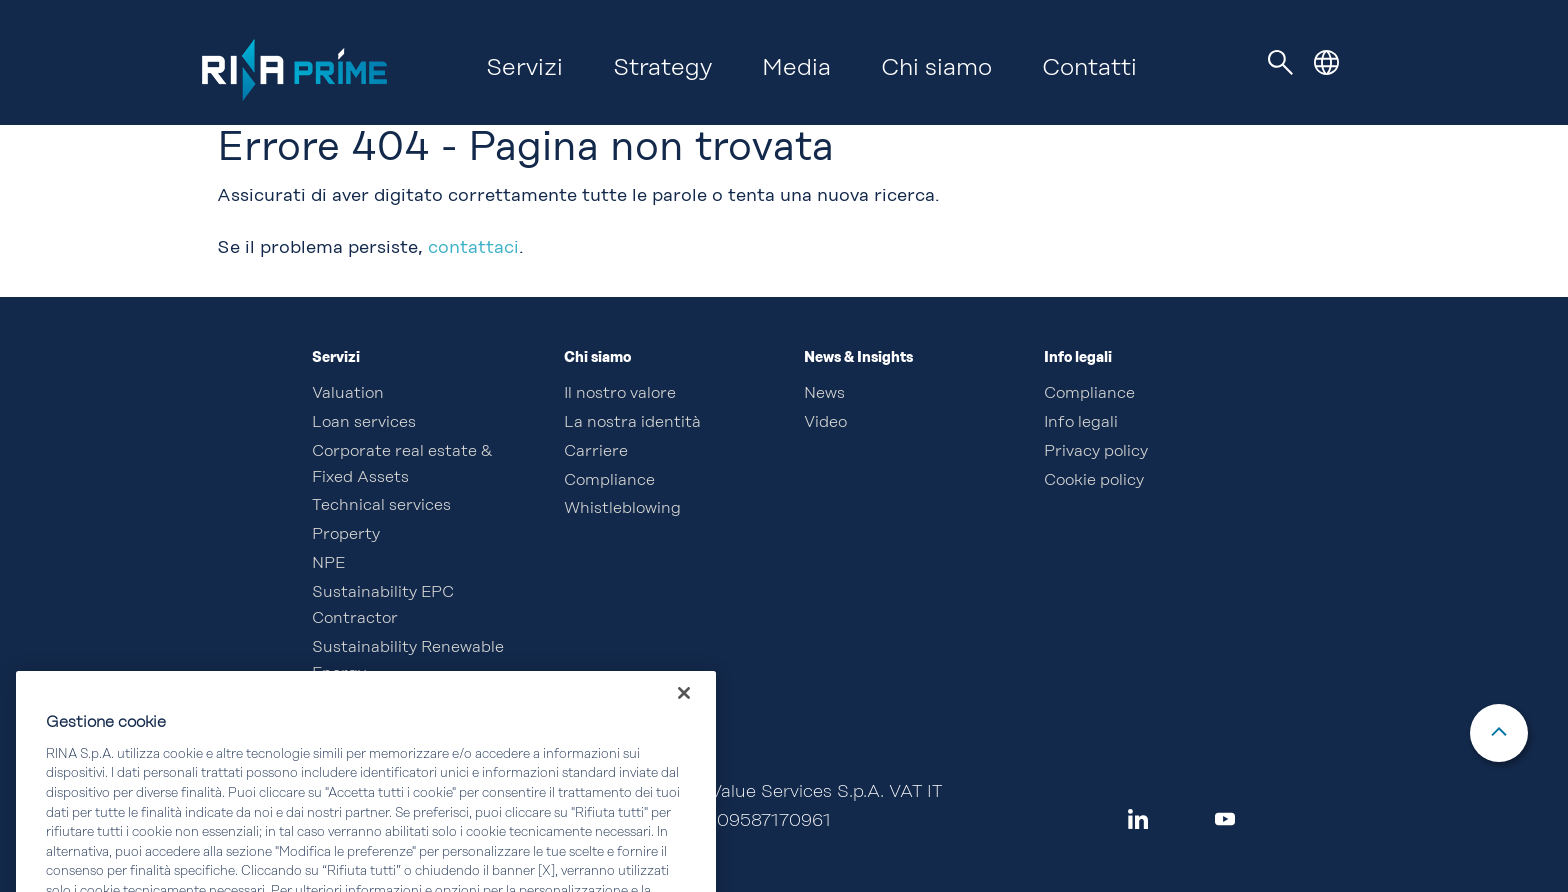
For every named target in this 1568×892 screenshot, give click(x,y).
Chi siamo (936, 69)
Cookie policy (1094, 481)
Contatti (1089, 69)
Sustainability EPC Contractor (383, 606)
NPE (328, 564)
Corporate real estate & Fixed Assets (402, 465)
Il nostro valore (620, 394)
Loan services (364, 423)
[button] (1326, 62)
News (824, 394)
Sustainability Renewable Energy (408, 661)
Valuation (348, 394)
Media (796, 69)
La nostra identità (632, 423)
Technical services (381, 506)
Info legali (1081, 423)
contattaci (473, 248)
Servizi (524, 69)
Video (825, 423)
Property (346, 535)
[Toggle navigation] (1281, 63)
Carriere (596, 452)
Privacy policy (1096, 452)
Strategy (662, 69)
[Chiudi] (684, 712)
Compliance (609, 481)
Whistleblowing (622, 509)
